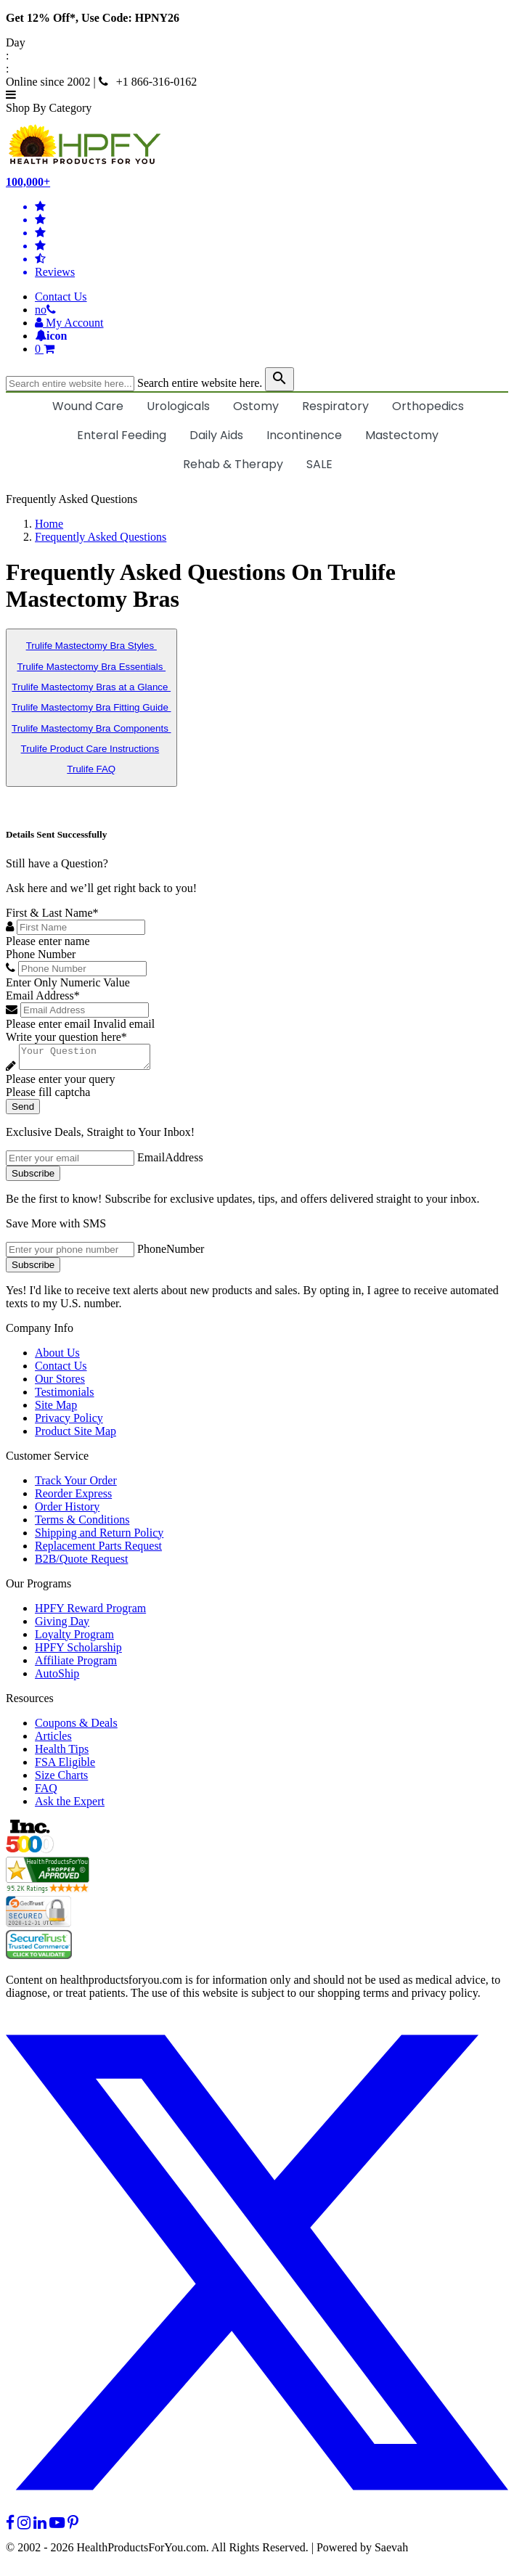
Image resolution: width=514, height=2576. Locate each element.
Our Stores (60, 1383)
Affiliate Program (76, 1665)
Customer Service (47, 1460)
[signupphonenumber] (70, 1254)
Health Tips (62, 1753)
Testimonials (64, 1396)
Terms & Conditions (82, 1524)
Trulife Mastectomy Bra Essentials (91, 666)
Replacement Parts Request (98, 1550)
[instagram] (23, 2527)
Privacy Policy (69, 1422)
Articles (53, 1740)
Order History (67, 1511)
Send (23, 1110)
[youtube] (57, 2527)
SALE (319, 464)
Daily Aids (216, 435)
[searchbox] (70, 383)
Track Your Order (76, 1485)
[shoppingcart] (271, 349)
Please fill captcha (48, 1096)
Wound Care (87, 406)
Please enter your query (60, 1083)
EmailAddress (170, 1162)
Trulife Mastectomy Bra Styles (91, 645)
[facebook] (10, 2527)
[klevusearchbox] (279, 379)
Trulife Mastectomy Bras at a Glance (91, 687)
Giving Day (62, 1625)
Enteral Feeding (121, 435)
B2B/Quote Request (81, 1563)
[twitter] (257, 2514)
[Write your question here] (92, 1059)
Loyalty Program (74, 1638)
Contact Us (61, 296)
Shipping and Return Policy (99, 1537)
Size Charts (61, 1779)
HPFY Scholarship (78, 1651)
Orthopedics (428, 406)
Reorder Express (73, 1498)
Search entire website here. (199, 383)
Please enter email (48, 1024)
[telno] (45, 309)
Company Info (39, 1332)
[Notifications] (51, 336)
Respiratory (335, 406)
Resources (30, 1702)
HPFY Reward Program (90, 1612)
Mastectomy (401, 435)
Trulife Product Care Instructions (90, 748)
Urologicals (178, 406)
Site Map (56, 1409)
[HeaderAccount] (69, 322)
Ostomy (256, 406)
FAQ (46, 1792)
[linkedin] (39, 2527)
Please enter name (48, 941)
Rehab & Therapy (233, 464)
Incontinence (304, 435)
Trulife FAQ (91, 769)
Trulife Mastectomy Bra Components (91, 728)
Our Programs (38, 1588)
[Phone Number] (82, 968)
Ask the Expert (70, 1805)
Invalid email (124, 1024)
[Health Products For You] (257, 145)
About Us (57, 1357)
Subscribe (33, 1177)
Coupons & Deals (76, 1727)
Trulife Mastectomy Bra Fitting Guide (91, 707)
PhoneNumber (170, 1253)
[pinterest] (73, 2527)
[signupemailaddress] (70, 1162)
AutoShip (57, 1678)
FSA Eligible (65, 1766)
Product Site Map (75, 1435)
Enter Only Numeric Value (68, 982)
